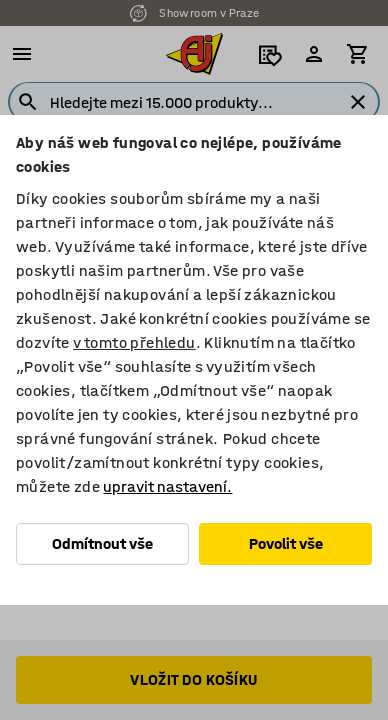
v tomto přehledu (134, 342)
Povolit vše (286, 543)
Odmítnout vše (102, 543)
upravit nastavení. (167, 486)
